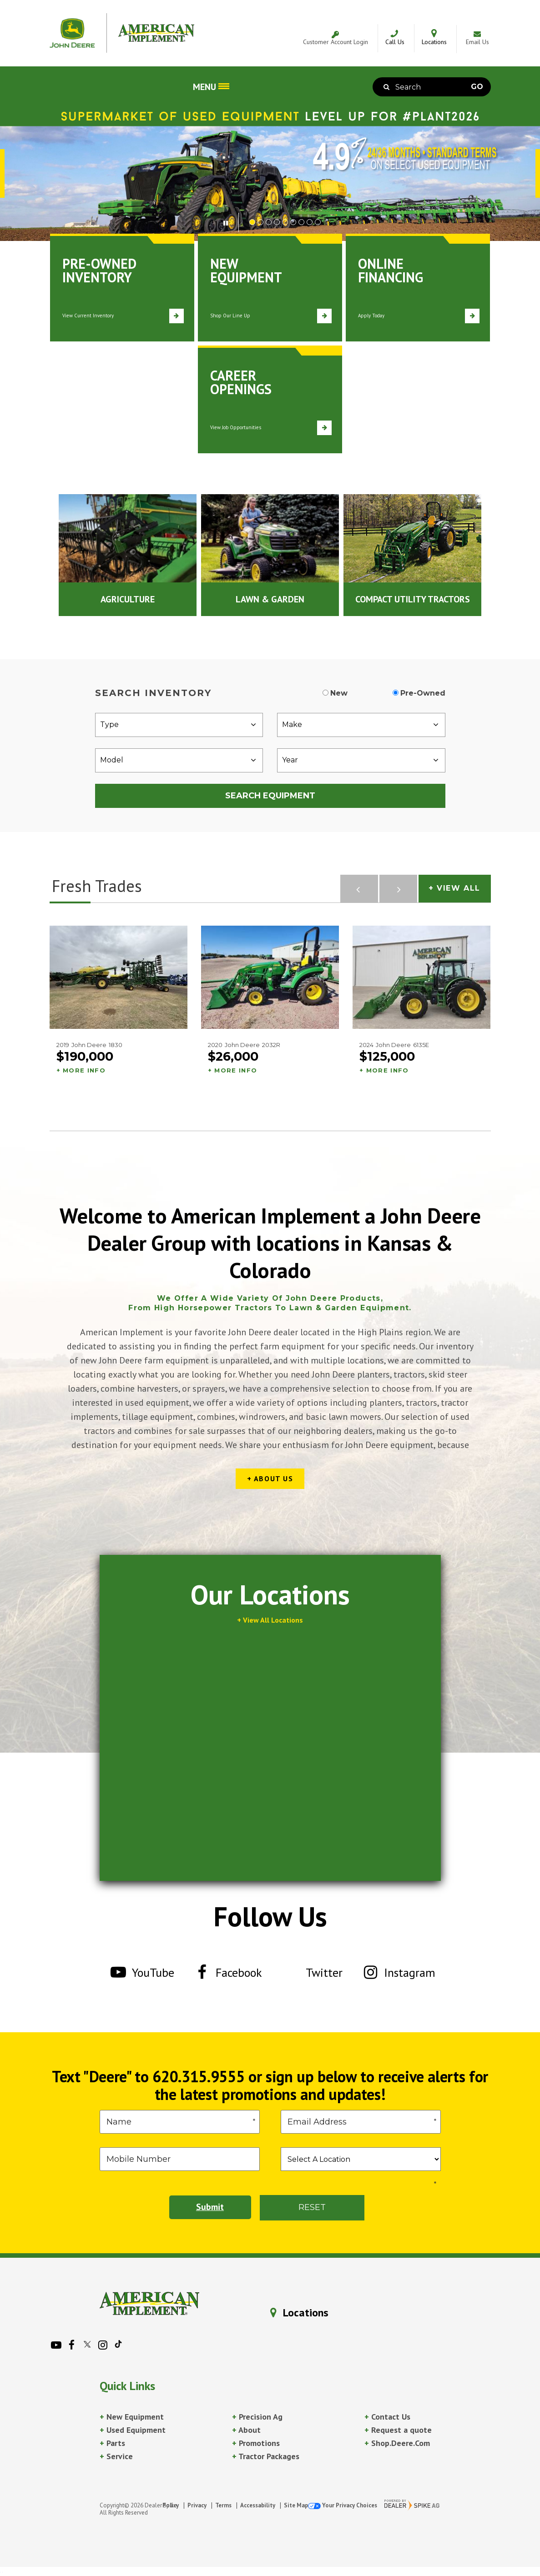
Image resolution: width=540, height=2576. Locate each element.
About (246, 2430)
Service (116, 2456)
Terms (223, 2505)
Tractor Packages (265, 2456)
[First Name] (180, 2122)
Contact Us (387, 2416)
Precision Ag (257, 2416)
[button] (231, 222)
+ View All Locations (270, 1619)
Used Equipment (133, 2430)
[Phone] (180, 2159)
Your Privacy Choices (342, 2505)
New (339, 693)
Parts (112, 2443)
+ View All (454, 888)
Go (477, 86)
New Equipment (132, 2416)
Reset (312, 2207)
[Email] (361, 2122)
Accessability (257, 2505)
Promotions (256, 2443)
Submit (210, 2207)
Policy (170, 2505)
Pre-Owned (422, 693)
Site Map (296, 2505)
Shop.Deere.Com (397, 2443)
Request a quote (398, 2430)
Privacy (197, 2505)
